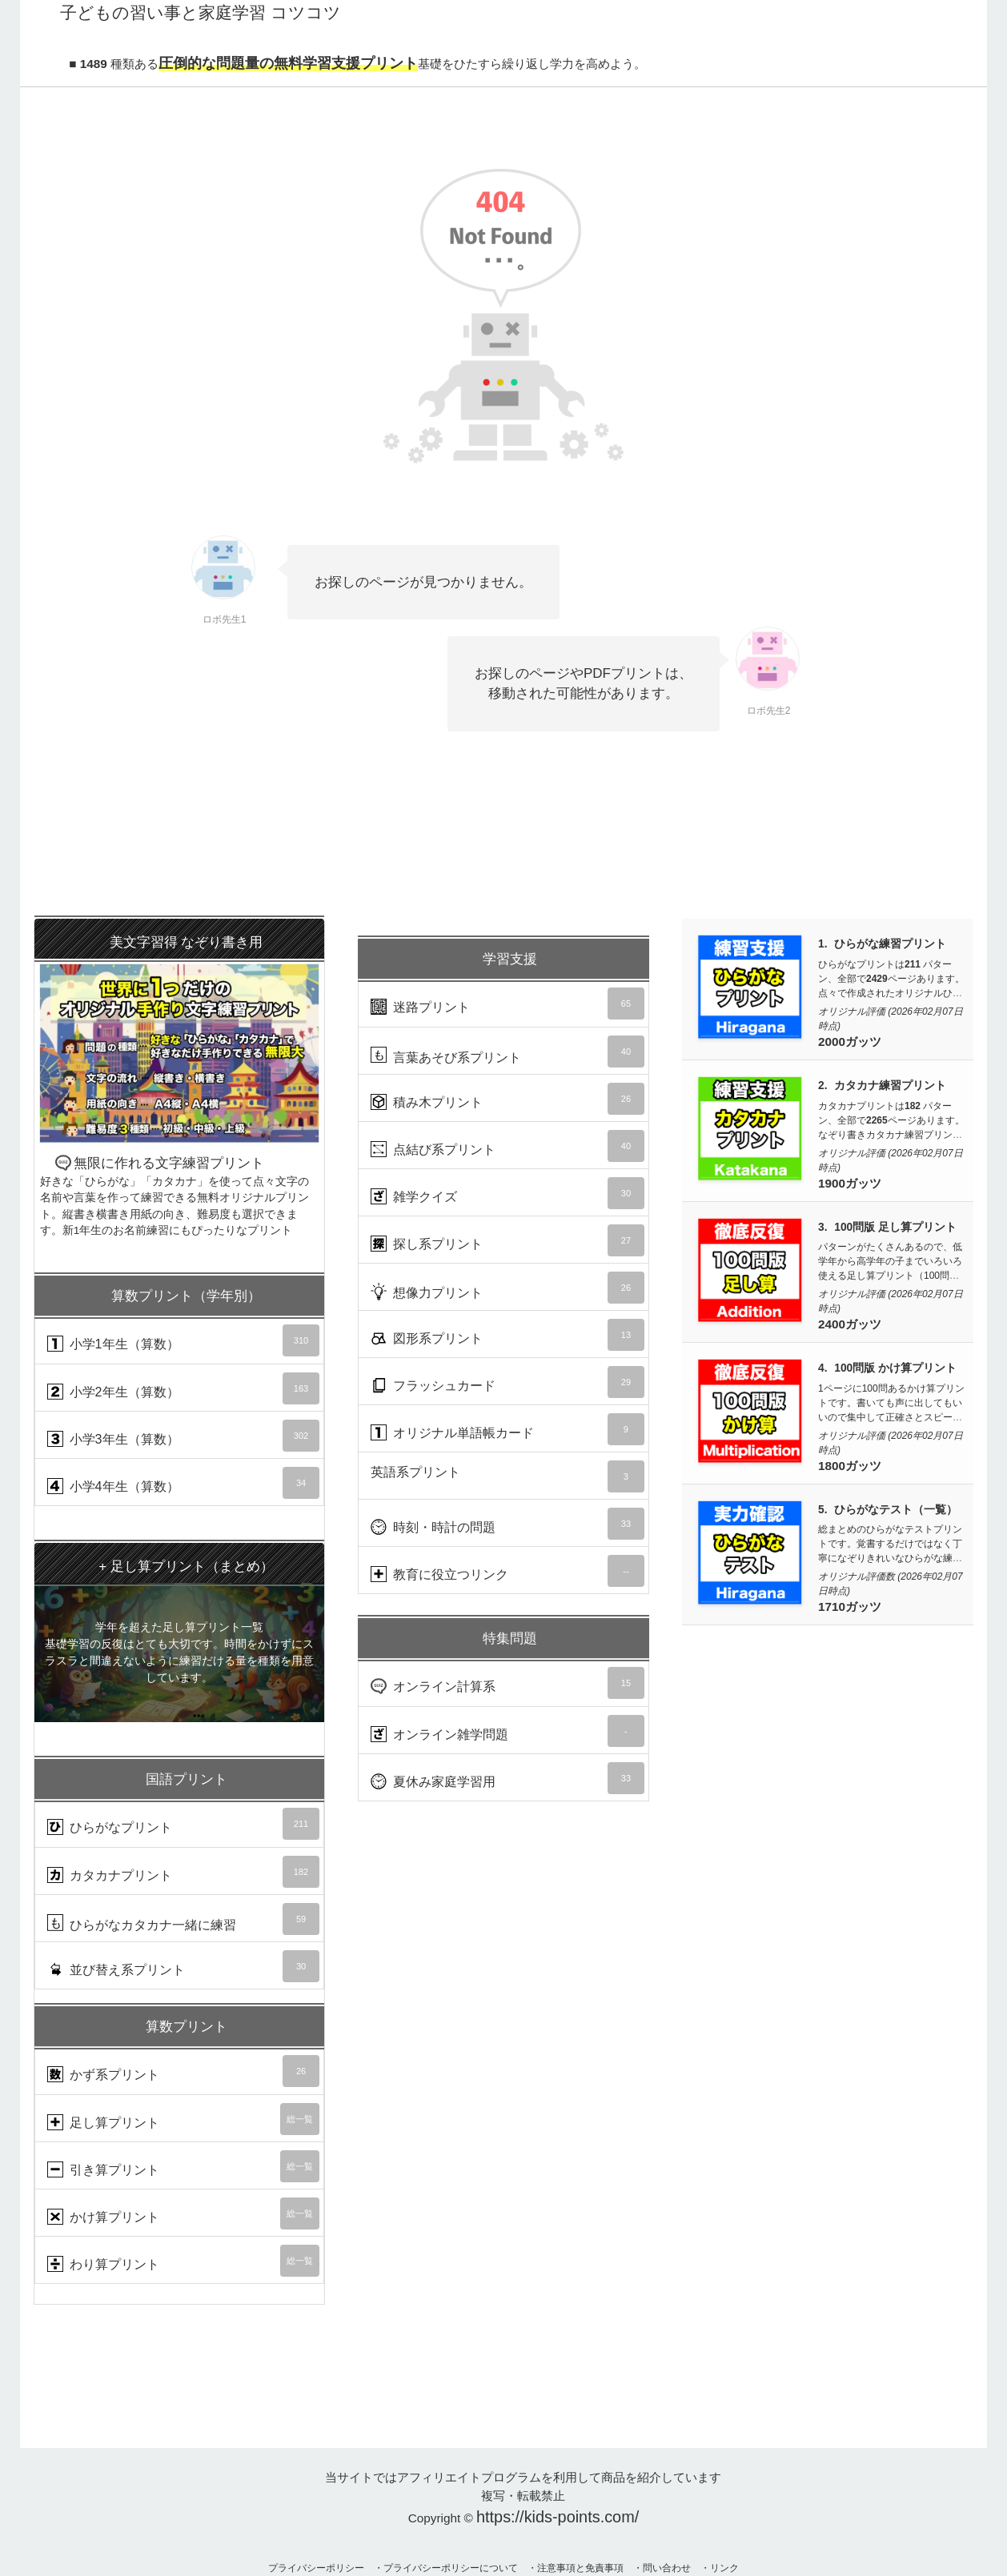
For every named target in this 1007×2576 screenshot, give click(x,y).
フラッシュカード (507, 1382)
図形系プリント (507, 1335)
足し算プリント (183, 2119)
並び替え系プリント (183, 1966)
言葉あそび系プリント (507, 1052)
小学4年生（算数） (183, 1483)
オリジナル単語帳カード (507, 1429)
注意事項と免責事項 (580, 2568)
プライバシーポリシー (316, 2568)
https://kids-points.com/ (557, 2517)
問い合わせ (667, 2568)
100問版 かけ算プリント (895, 1368)
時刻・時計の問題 (507, 1524)
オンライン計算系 (507, 1683)
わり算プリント (183, 2261)
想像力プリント (507, 1288)
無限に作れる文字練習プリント (179, 1079)
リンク (724, 2568)
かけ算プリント (183, 2213)
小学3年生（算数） (183, 1436)
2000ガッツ (849, 1041)
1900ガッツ (849, 1183)
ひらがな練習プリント (890, 944)
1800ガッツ (849, 1465)
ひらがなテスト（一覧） (895, 1510)
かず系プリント (183, 2071)
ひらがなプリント (183, 1824)
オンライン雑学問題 (507, 1731)
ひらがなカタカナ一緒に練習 (183, 1919)
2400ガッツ (849, 1324)
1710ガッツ (849, 1606)
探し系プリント (507, 1240)
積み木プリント (507, 1099)
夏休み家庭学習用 (507, 1778)
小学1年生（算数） (183, 1340)
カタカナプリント (183, 1872)
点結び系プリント (507, 1146)
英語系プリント (507, 1476)
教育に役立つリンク (507, 1571)
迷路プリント (507, 1004)
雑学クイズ (507, 1193)
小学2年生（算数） (183, 1388)
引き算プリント (183, 2166)
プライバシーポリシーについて (450, 2568)
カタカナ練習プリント (890, 1086)
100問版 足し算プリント (895, 1227)
